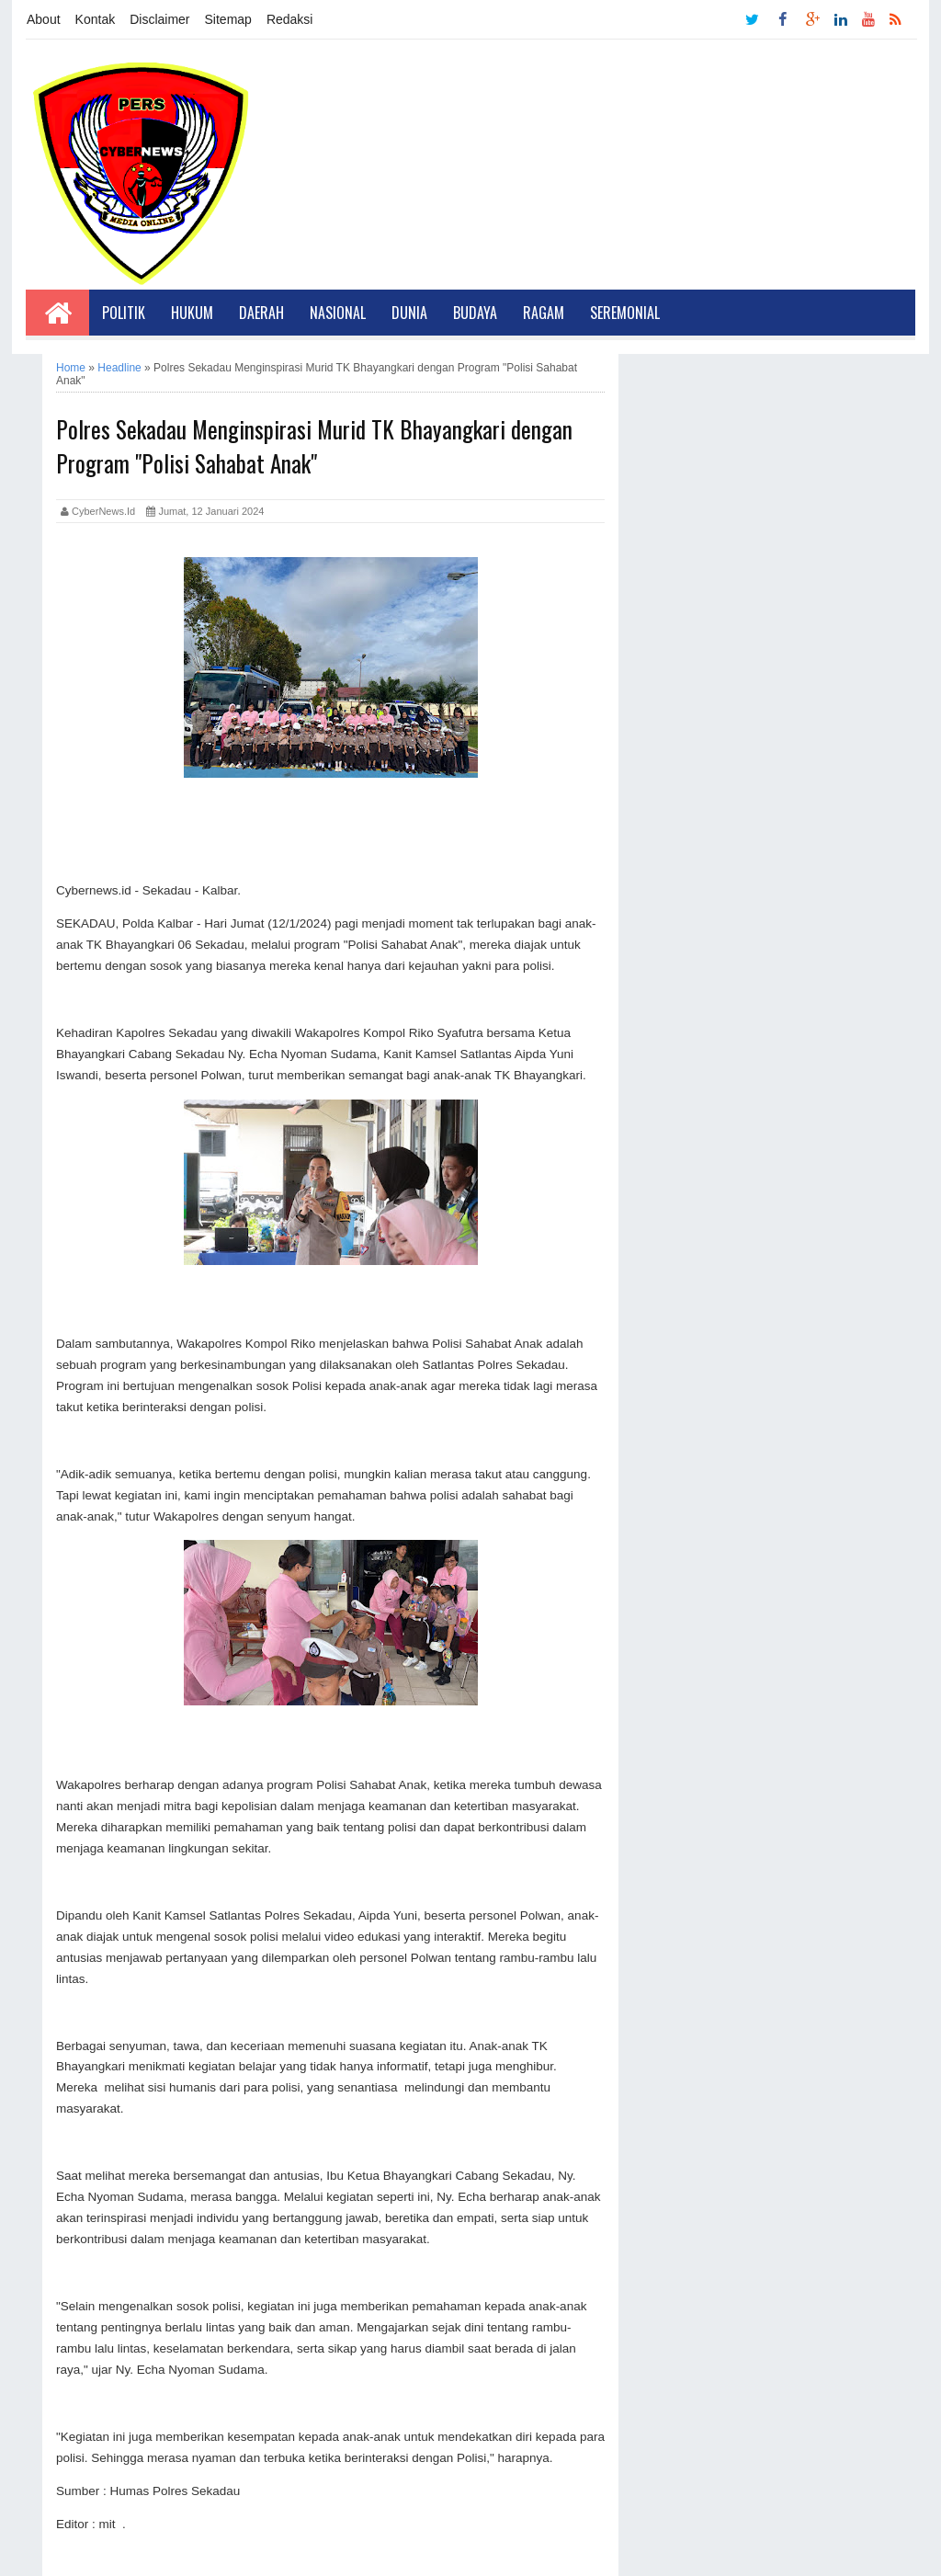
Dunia (409, 313)
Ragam (543, 313)
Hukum (192, 313)
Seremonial (625, 313)
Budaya (475, 313)
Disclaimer (159, 19)
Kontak (95, 19)
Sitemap (228, 19)
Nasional (338, 313)
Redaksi (289, 19)
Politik (123, 313)
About (44, 19)
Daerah (261, 313)
